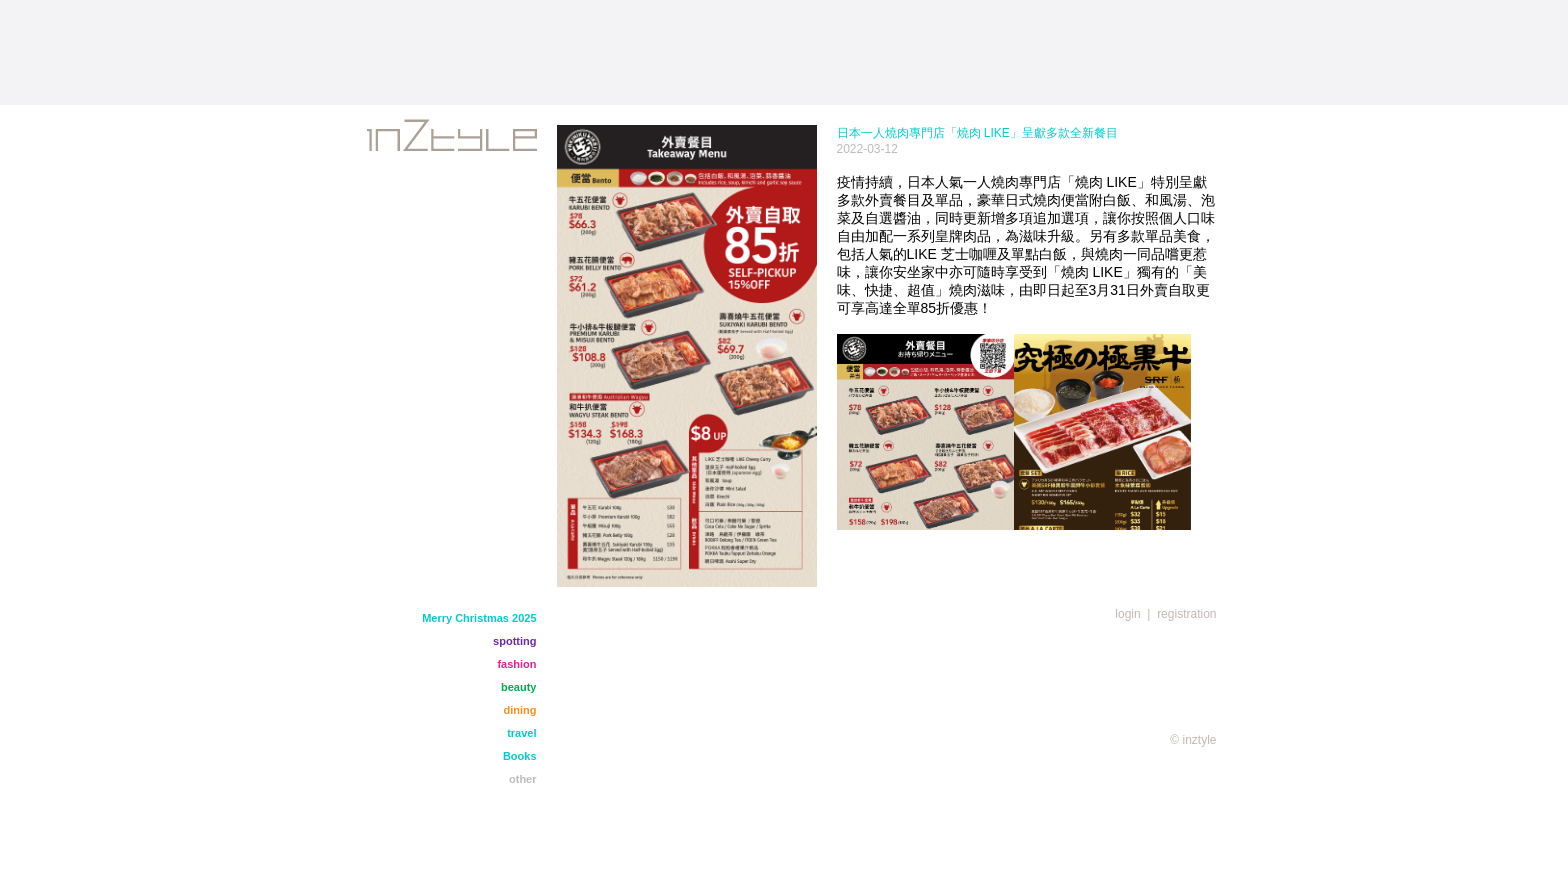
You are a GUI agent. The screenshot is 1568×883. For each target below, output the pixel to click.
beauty (518, 687)
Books (520, 756)
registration (1186, 614)
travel (521, 733)
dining (520, 710)
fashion (516, 664)
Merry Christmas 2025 (479, 618)
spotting (514, 641)
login (1127, 614)
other (523, 779)
